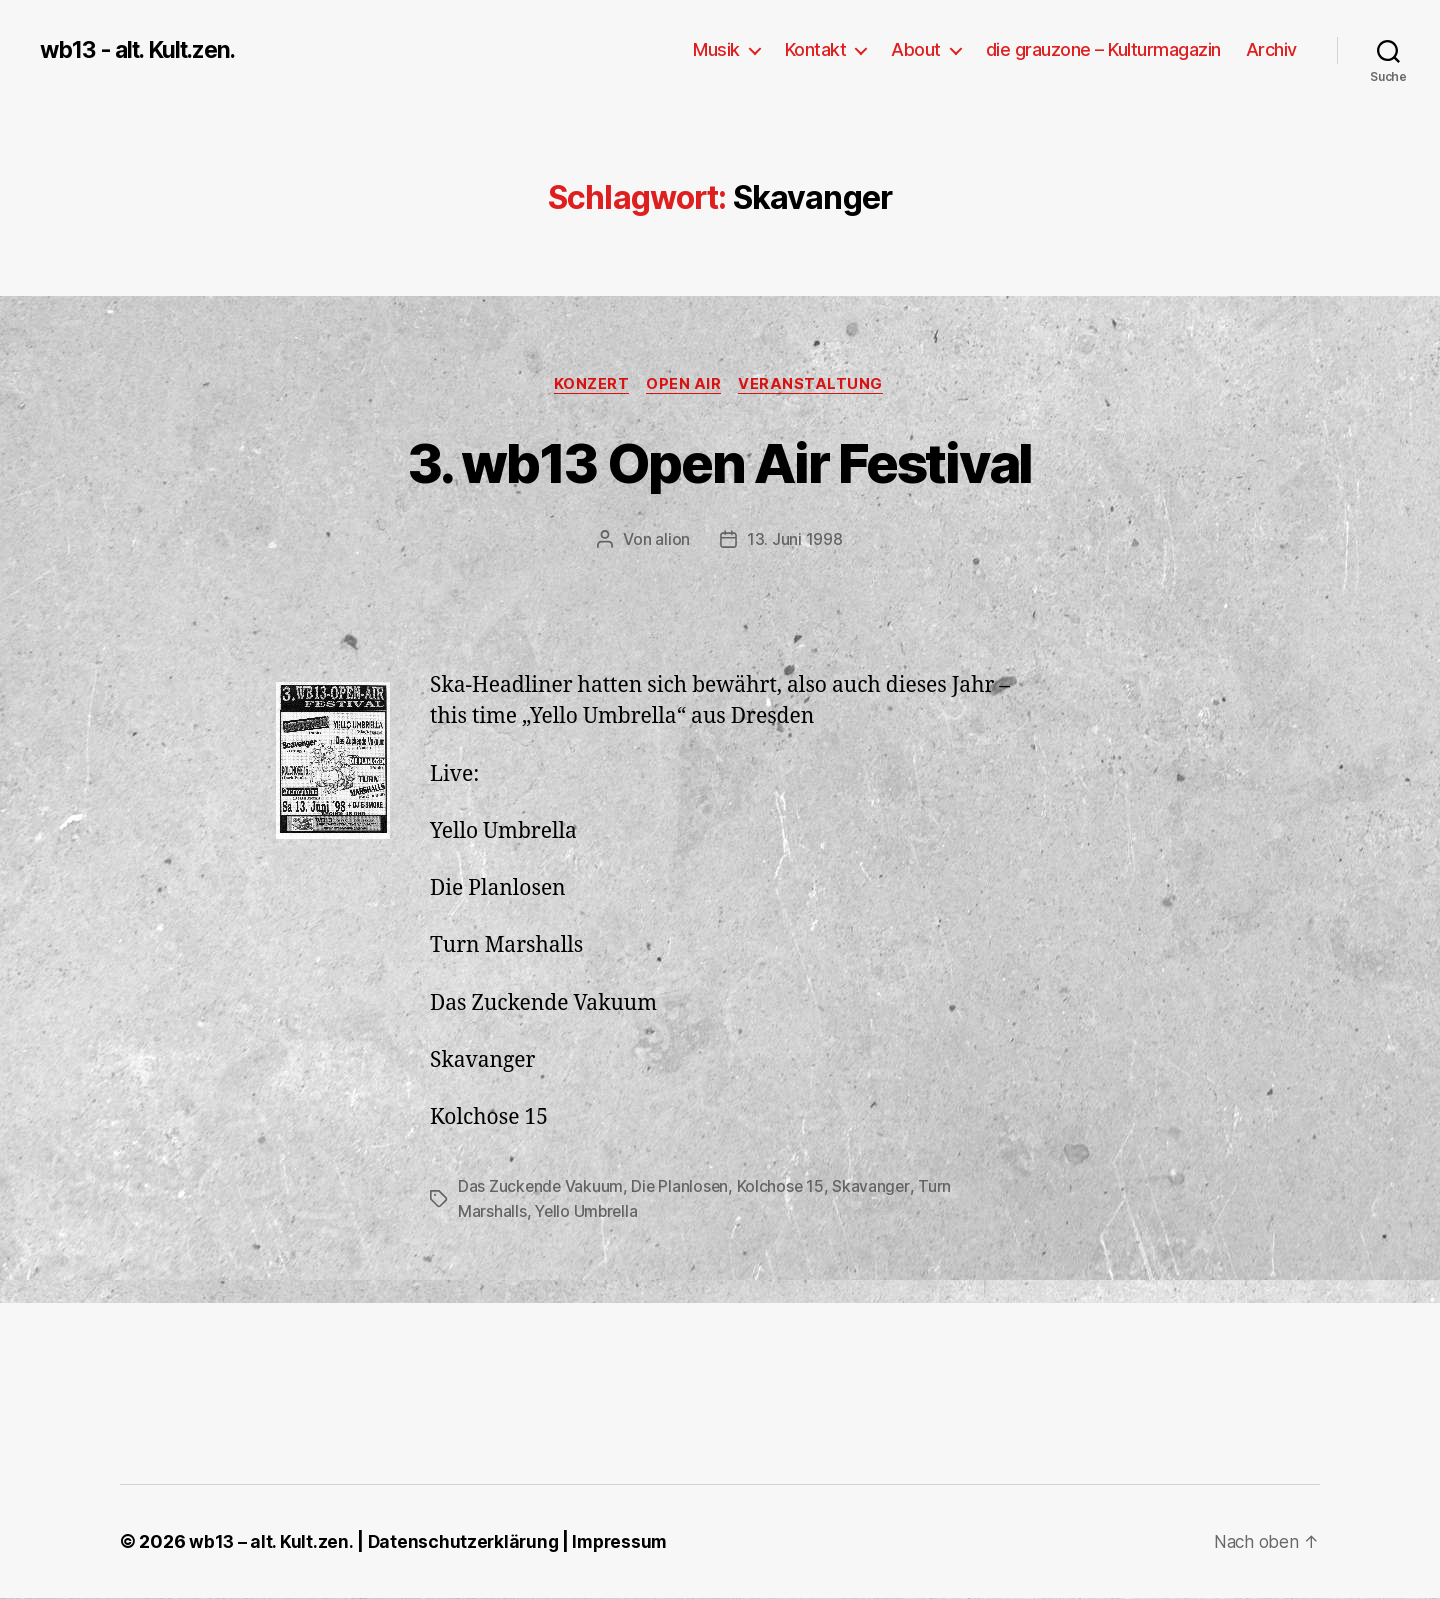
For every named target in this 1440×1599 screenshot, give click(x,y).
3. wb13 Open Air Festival (720, 461)
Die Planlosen (682, 1188)
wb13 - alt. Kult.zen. (145, 50)
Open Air (685, 385)
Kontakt (816, 49)
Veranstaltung (815, 385)
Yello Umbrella (588, 1212)
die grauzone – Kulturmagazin (1103, 49)
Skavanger (876, 1188)
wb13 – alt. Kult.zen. (271, 1542)
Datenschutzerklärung (465, 1542)
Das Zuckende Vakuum (541, 1188)
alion (672, 541)
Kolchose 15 (784, 1188)
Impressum (625, 1542)
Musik (716, 49)
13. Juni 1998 (795, 541)
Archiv (1271, 49)
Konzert (590, 385)
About (916, 49)
